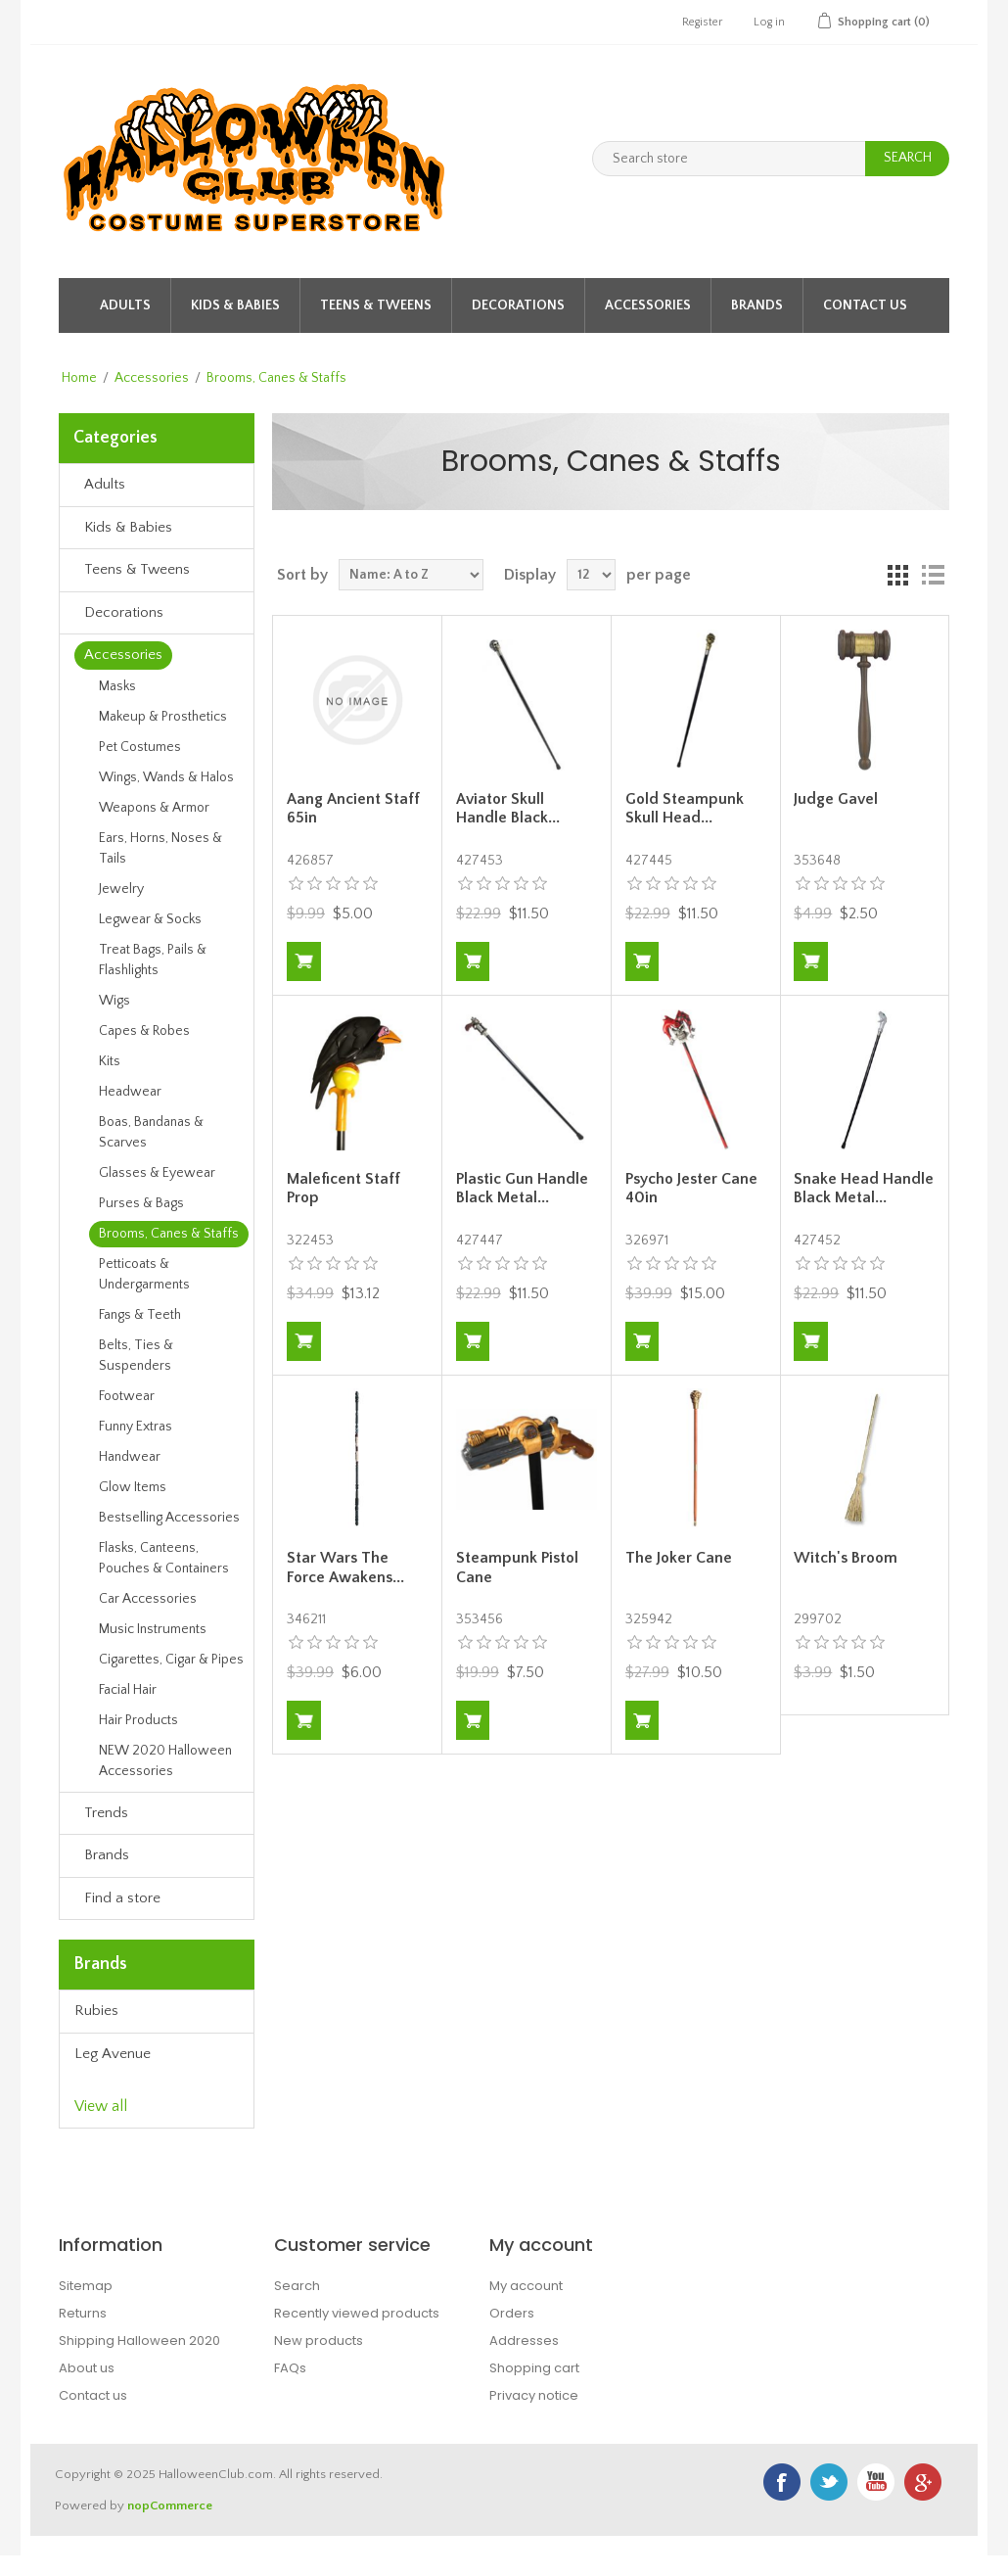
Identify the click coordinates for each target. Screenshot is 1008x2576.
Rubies (96, 2010)
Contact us (93, 2395)
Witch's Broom (845, 1558)
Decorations (518, 305)
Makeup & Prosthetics (163, 717)
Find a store (122, 1898)
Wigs (114, 1000)
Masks (117, 686)
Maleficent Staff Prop (343, 1188)
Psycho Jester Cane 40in (691, 1188)
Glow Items (132, 1487)
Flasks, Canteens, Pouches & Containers (164, 1558)
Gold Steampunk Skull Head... (684, 808)
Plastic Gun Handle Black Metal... (522, 1188)
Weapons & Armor (154, 808)
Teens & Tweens (376, 305)
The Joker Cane (678, 1558)
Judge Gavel (836, 799)
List (932, 574)
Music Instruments (152, 1629)
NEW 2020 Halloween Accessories (165, 1761)
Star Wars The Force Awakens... (345, 1567)
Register (702, 22)
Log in (769, 22)
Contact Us (865, 305)
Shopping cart (534, 2368)
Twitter (829, 2482)
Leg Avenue (112, 2053)
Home (79, 378)
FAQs (290, 2368)
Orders (511, 2313)
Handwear (129, 1457)
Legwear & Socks (150, 919)
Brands (757, 305)
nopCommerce (169, 2505)
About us (87, 2368)
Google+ (922, 2482)
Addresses (524, 2340)
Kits (109, 1061)
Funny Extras (135, 1426)
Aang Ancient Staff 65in (353, 808)
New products (318, 2340)
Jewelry (121, 889)
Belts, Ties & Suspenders (136, 1355)
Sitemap (86, 2285)
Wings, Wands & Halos (166, 777)
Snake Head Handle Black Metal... (864, 1188)
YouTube (875, 2482)
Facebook (782, 2482)
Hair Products (138, 1720)
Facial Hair (128, 1690)
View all (100, 2106)
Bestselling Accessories (169, 1517)
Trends (106, 1812)
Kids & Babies (235, 305)
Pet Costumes (140, 747)
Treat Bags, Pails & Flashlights (152, 960)
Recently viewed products (356, 2313)
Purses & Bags (141, 1203)
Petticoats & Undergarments (144, 1274)
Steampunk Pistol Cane (517, 1567)
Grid (897, 574)
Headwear (130, 1092)
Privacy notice (533, 2395)
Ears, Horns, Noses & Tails (160, 848)
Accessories (648, 305)
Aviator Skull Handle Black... (508, 808)
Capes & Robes (144, 1031)
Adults (125, 305)
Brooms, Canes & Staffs (169, 1233)
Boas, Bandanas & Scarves (151, 1132)
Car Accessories (148, 1599)
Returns (83, 2313)
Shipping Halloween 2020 (139, 2340)
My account (526, 2285)
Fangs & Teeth (140, 1315)
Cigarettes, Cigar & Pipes (171, 1659)
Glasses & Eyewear (157, 1173)
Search (297, 2285)
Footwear (127, 1396)
